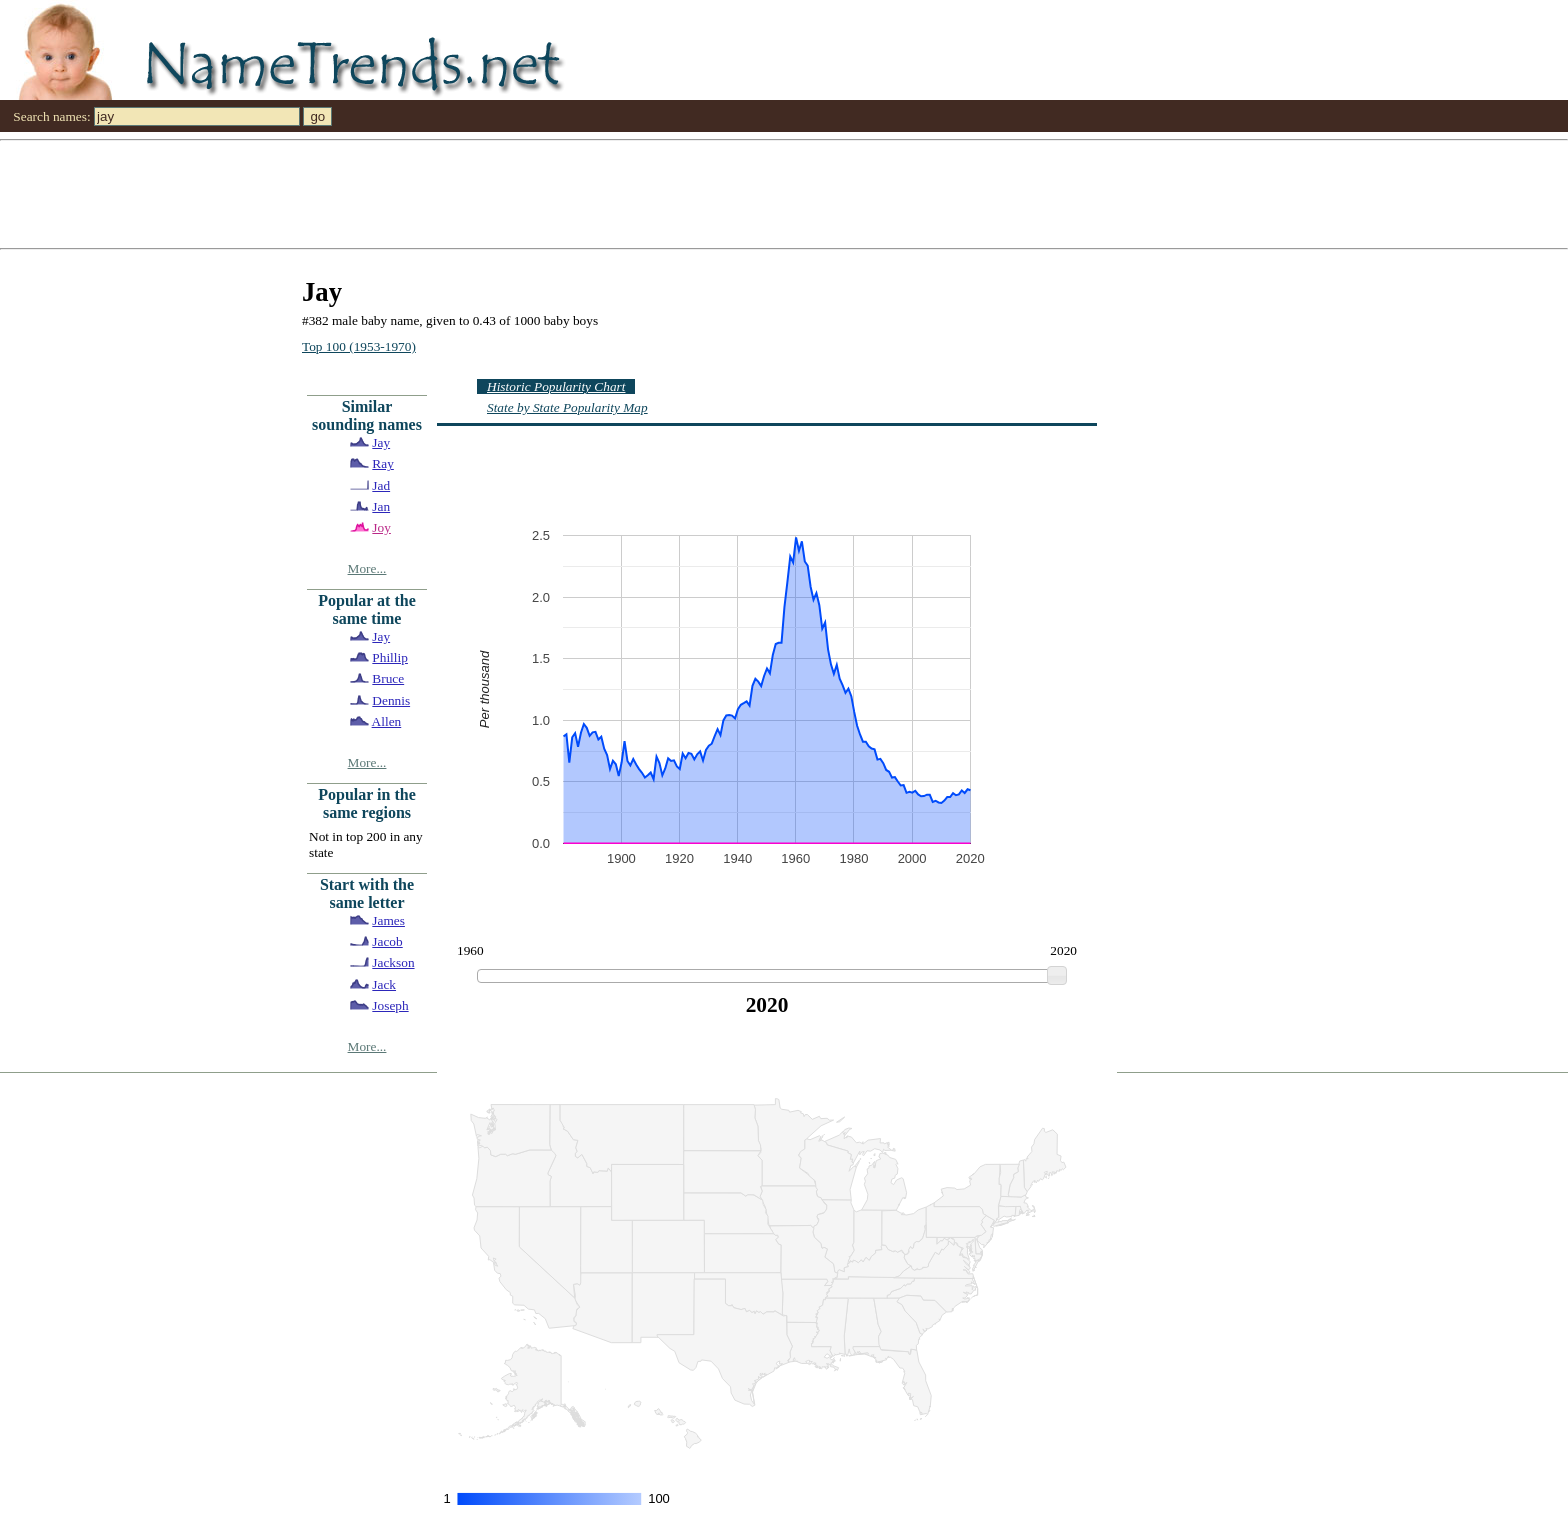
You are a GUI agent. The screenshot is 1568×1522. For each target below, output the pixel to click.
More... (367, 568)
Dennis (391, 700)
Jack (384, 984)
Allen (387, 721)
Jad (381, 485)
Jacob (387, 941)
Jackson (393, 962)
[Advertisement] (600, 193)
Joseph (390, 1005)
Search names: (51, 116)
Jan (381, 506)
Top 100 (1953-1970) (359, 346)
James (388, 920)
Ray (382, 463)
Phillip (390, 657)
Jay (381, 442)
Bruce (388, 678)
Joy (381, 527)
